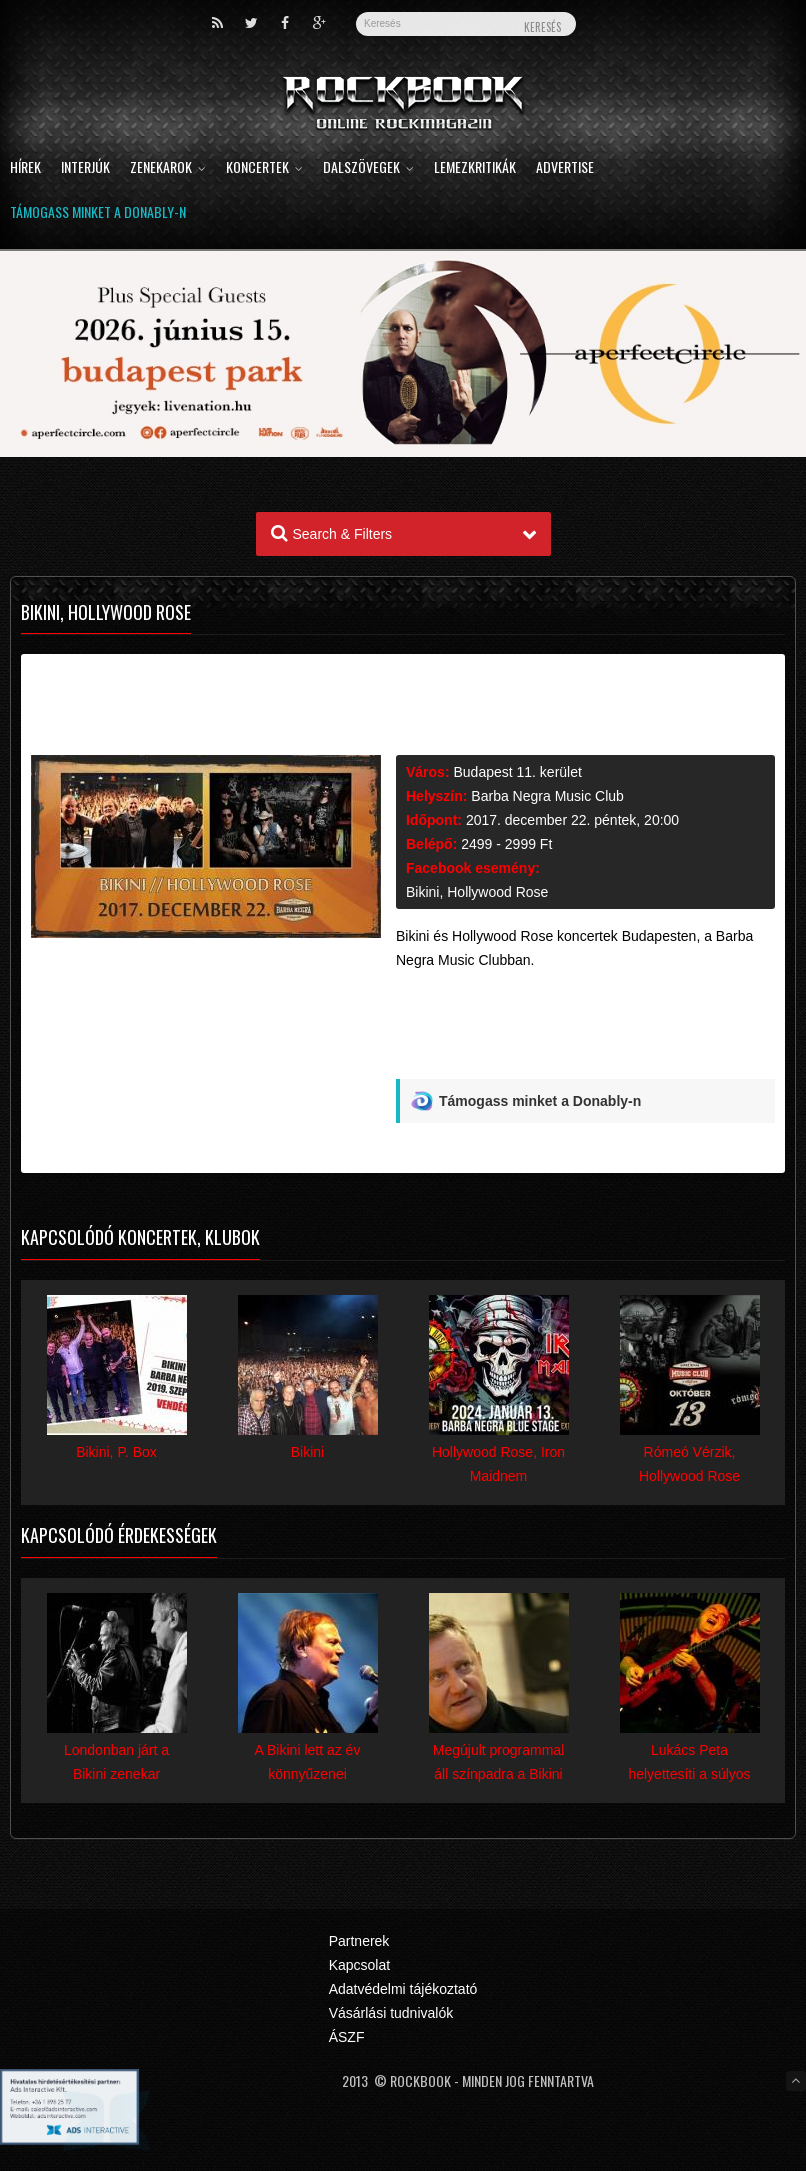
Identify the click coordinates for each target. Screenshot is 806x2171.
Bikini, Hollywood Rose (477, 892)
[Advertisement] (585, 1032)
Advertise (565, 168)
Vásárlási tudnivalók (391, 2013)
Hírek (25, 168)
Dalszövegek (368, 168)
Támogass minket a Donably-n (98, 213)
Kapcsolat (359, 1965)
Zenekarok (168, 168)
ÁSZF (347, 2037)
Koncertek (264, 168)
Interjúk (85, 168)
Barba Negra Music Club (547, 796)
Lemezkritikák (475, 168)
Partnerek (359, 1941)
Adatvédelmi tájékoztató (403, 1989)
